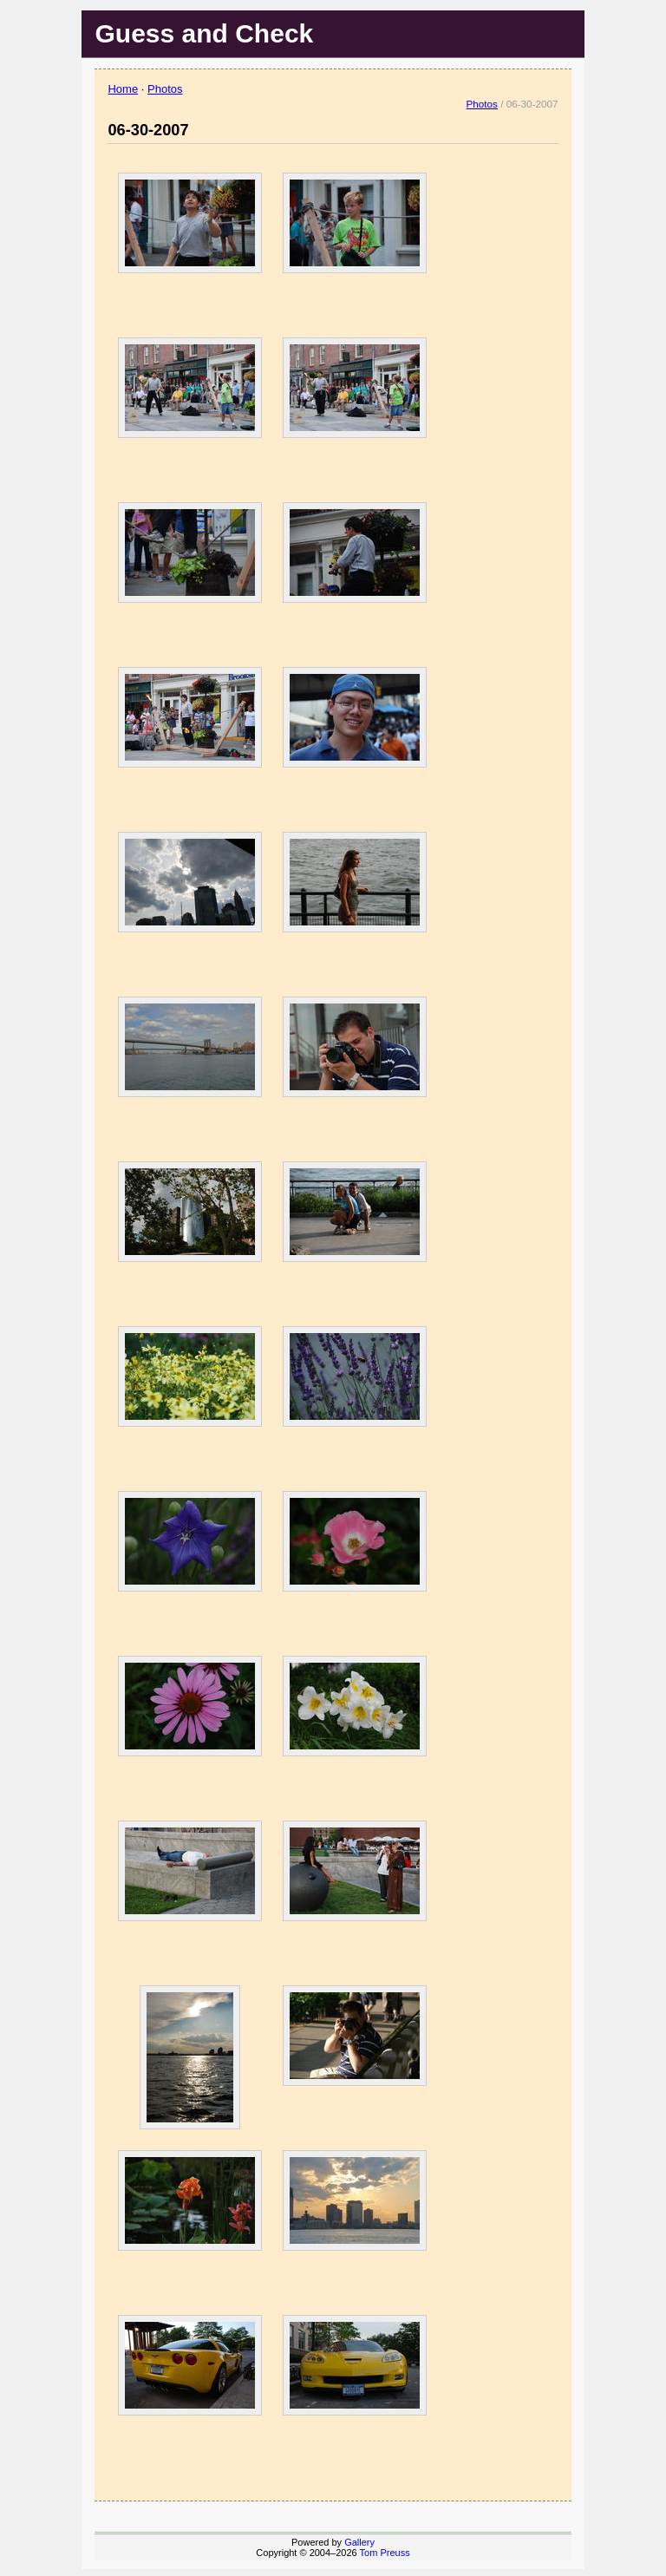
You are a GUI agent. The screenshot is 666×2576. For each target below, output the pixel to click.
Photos (164, 88)
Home (123, 88)
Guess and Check (204, 33)
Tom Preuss (385, 2552)
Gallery (359, 2542)
